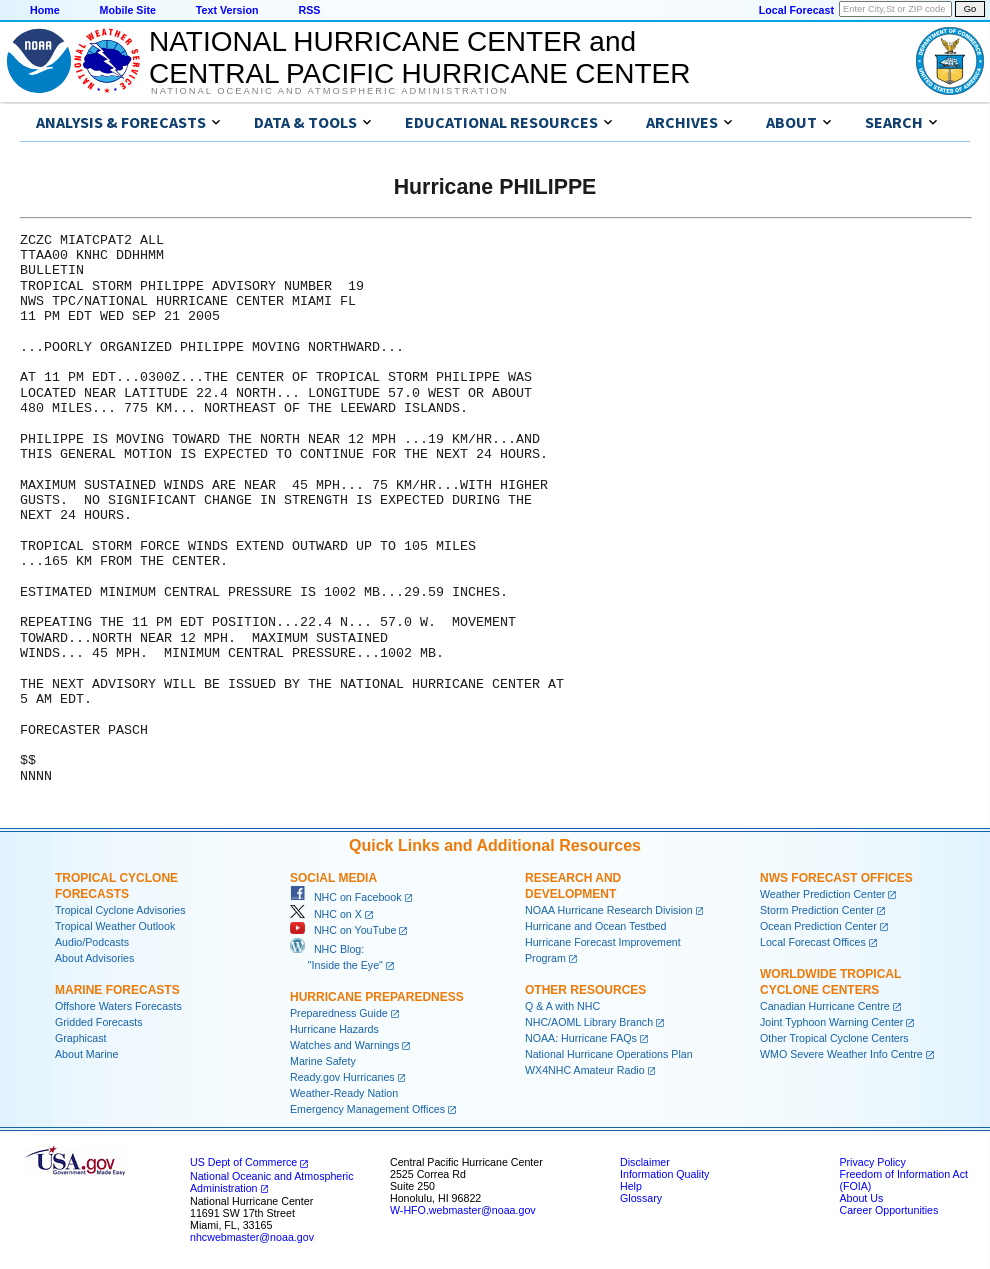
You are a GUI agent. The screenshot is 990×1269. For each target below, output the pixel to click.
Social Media (333, 878)
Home (45, 10)
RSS (309, 10)
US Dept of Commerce (243, 1162)
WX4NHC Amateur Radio (585, 1070)
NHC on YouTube (343, 930)
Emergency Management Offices (367, 1109)
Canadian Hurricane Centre (825, 1006)
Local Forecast (796, 10)
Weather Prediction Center (822, 894)
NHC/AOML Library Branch (589, 1022)
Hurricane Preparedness (377, 997)
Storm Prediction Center (817, 910)
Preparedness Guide (339, 1013)
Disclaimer (645, 1162)
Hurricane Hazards (334, 1029)
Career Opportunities (888, 1210)
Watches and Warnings (344, 1045)
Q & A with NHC (562, 1006)
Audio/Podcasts (92, 942)
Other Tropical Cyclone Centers (834, 1038)
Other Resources (585, 990)
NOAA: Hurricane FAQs (581, 1038)
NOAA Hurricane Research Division (609, 910)
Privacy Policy (872, 1162)
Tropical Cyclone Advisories (120, 910)
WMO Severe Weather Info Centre (841, 1054)
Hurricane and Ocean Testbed (595, 926)
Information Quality (664, 1174)
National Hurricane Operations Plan (609, 1054)
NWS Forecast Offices (836, 878)
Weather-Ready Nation (344, 1093)
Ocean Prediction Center (818, 926)
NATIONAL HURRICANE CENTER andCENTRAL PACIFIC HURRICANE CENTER (419, 57)
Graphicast (81, 1038)
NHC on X (326, 914)
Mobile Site (128, 10)
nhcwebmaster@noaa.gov (252, 1237)
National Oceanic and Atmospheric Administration (329, 91)
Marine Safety (323, 1061)
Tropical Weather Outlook (115, 926)
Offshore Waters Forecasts (118, 1006)
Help (631, 1186)
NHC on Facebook (346, 897)
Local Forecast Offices (813, 942)
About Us (861, 1198)
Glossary (641, 1198)
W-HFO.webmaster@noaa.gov (463, 1210)
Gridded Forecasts (99, 1022)
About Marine (86, 1054)
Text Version (227, 10)
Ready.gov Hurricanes (342, 1077)
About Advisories (94, 958)
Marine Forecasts (117, 990)
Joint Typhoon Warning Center (831, 1022)
